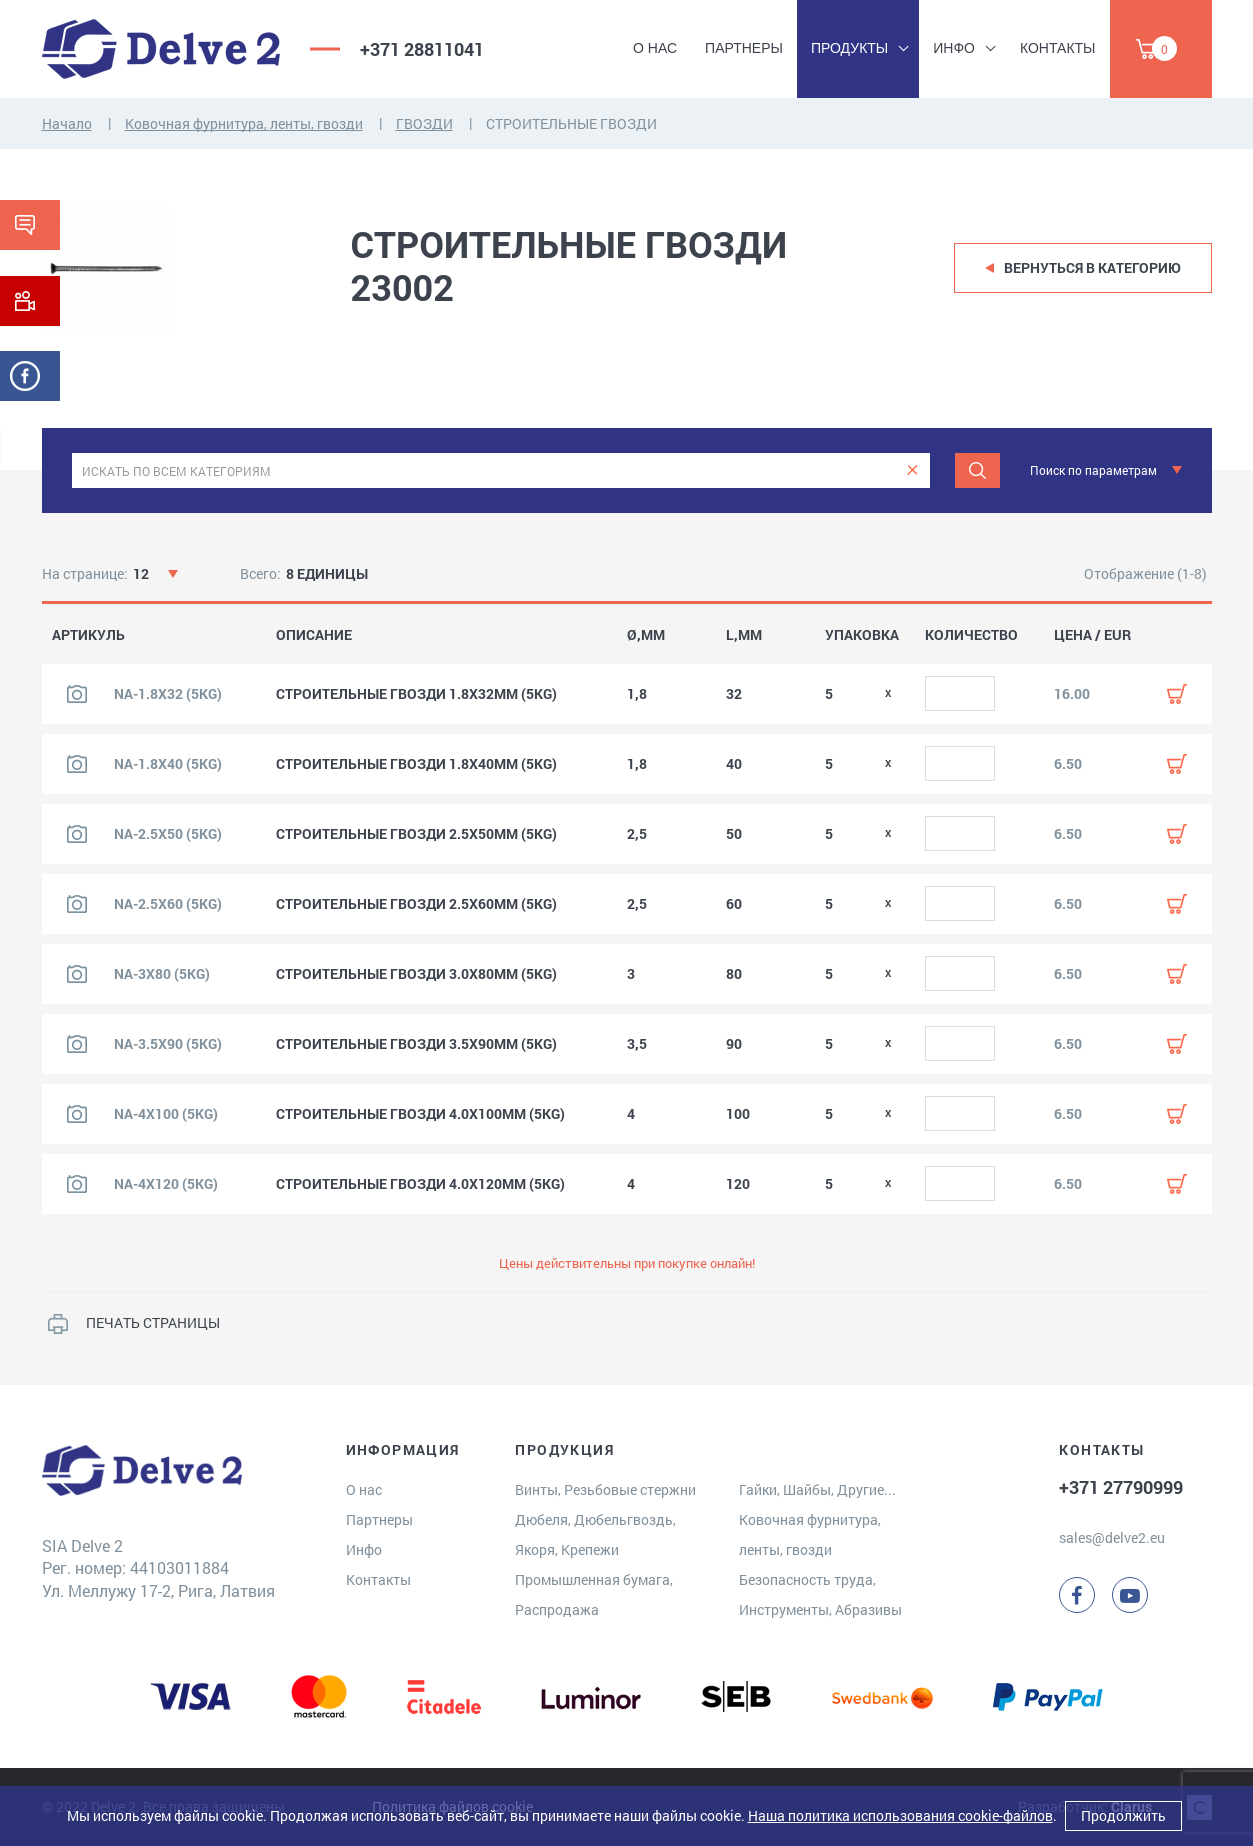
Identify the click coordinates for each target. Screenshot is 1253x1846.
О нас (655, 48)
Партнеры (744, 48)
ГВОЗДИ (424, 123)
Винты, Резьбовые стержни (605, 1489)
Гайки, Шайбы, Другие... (817, 1489)
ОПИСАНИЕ (314, 635)
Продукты (849, 48)
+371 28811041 (422, 49)
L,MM (744, 635)
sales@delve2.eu (1112, 1537)
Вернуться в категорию (1092, 267)
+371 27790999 (1121, 1487)
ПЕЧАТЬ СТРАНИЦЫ (153, 1322)
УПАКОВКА (862, 635)
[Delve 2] (161, 49)
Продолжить (1123, 1815)
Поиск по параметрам (1093, 470)
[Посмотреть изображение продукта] (77, 694)
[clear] (912, 470)
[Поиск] (977, 470)
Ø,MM (646, 635)
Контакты (1058, 48)
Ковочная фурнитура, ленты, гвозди (244, 123)
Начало (67, 123)
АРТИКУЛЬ (88, 635)
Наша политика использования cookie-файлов (900, 1815)
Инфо (954, 48)
